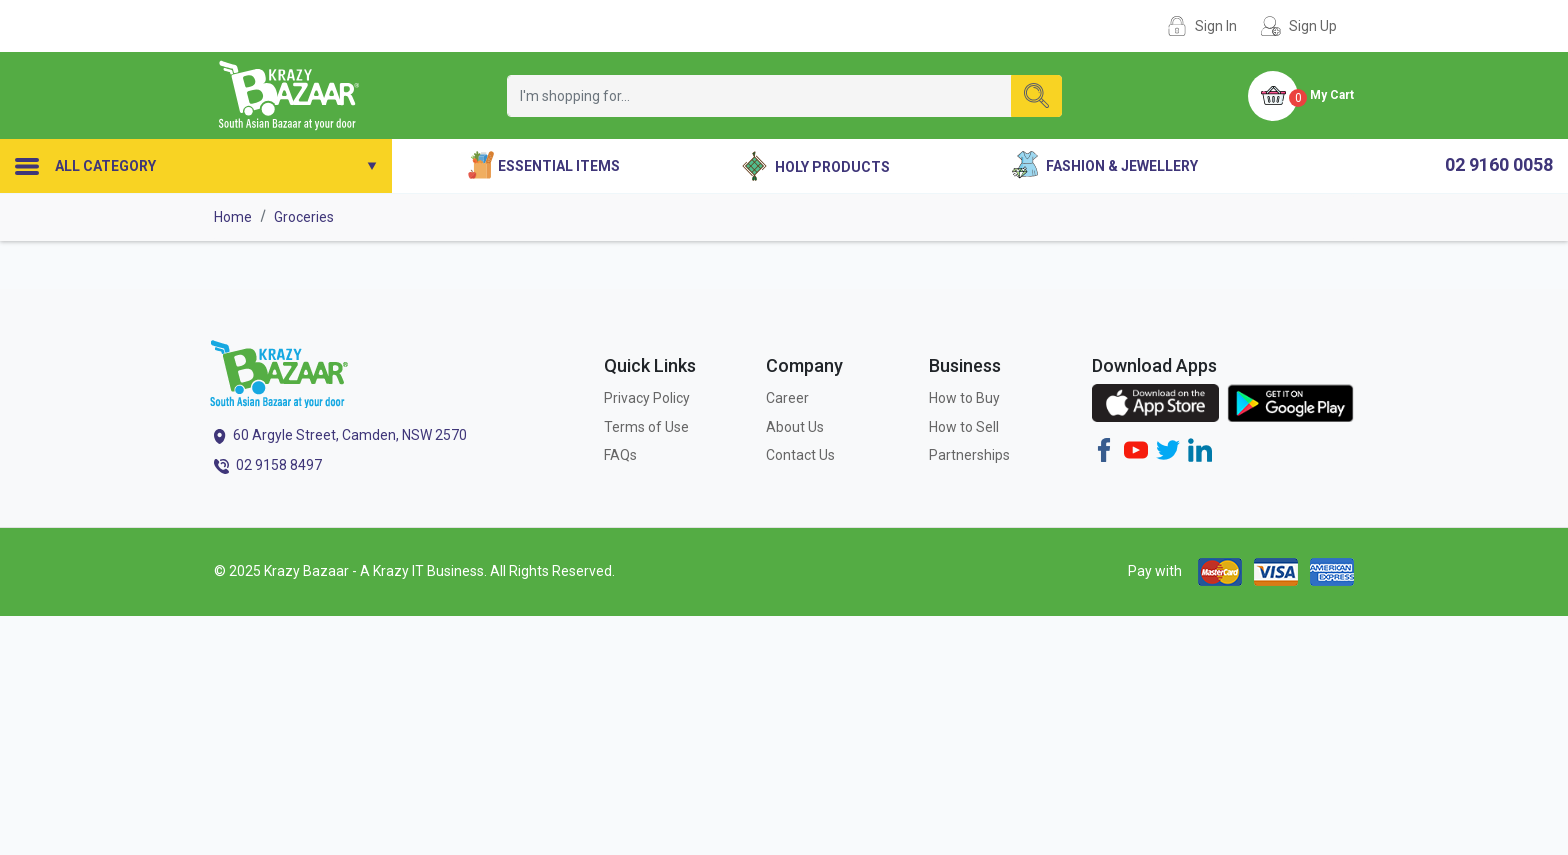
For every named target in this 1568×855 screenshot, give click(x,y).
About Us (795, 427)
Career (787, 398)
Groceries (304, 217)
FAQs (620, 455)
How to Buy (964, 398)
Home (233, 217)
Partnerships (969, 455)
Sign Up (1313, 26)
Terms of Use (646, 427)
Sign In (1216, 26)
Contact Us (800, 455)
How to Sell (964, 427)
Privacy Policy (647, 398)
